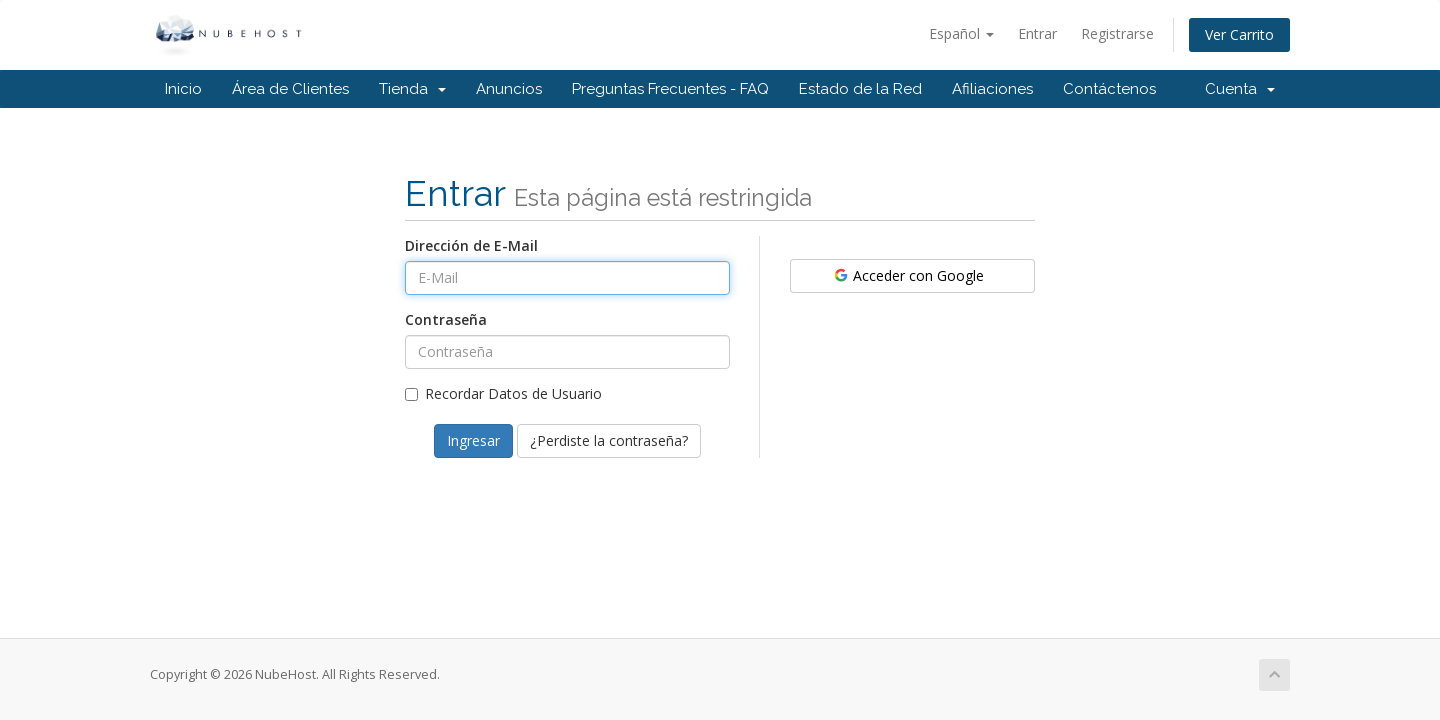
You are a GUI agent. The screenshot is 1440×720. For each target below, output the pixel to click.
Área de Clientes (290, 89)
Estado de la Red (860, 89)
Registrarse (1117, 33)
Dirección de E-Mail (471, 245)
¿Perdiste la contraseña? (609, 440)
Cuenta (1240, 89)
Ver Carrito (1239, 34)
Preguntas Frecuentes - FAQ (670, 89)
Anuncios (509, 89)
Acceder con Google (908, 275)
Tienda (412, 89)
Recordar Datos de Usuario (503, 393)
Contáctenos (1109, 89)
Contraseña (446, 319)
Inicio (183, 89)
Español (961, 33)
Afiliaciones (992, 89)
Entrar (1037, 33)
